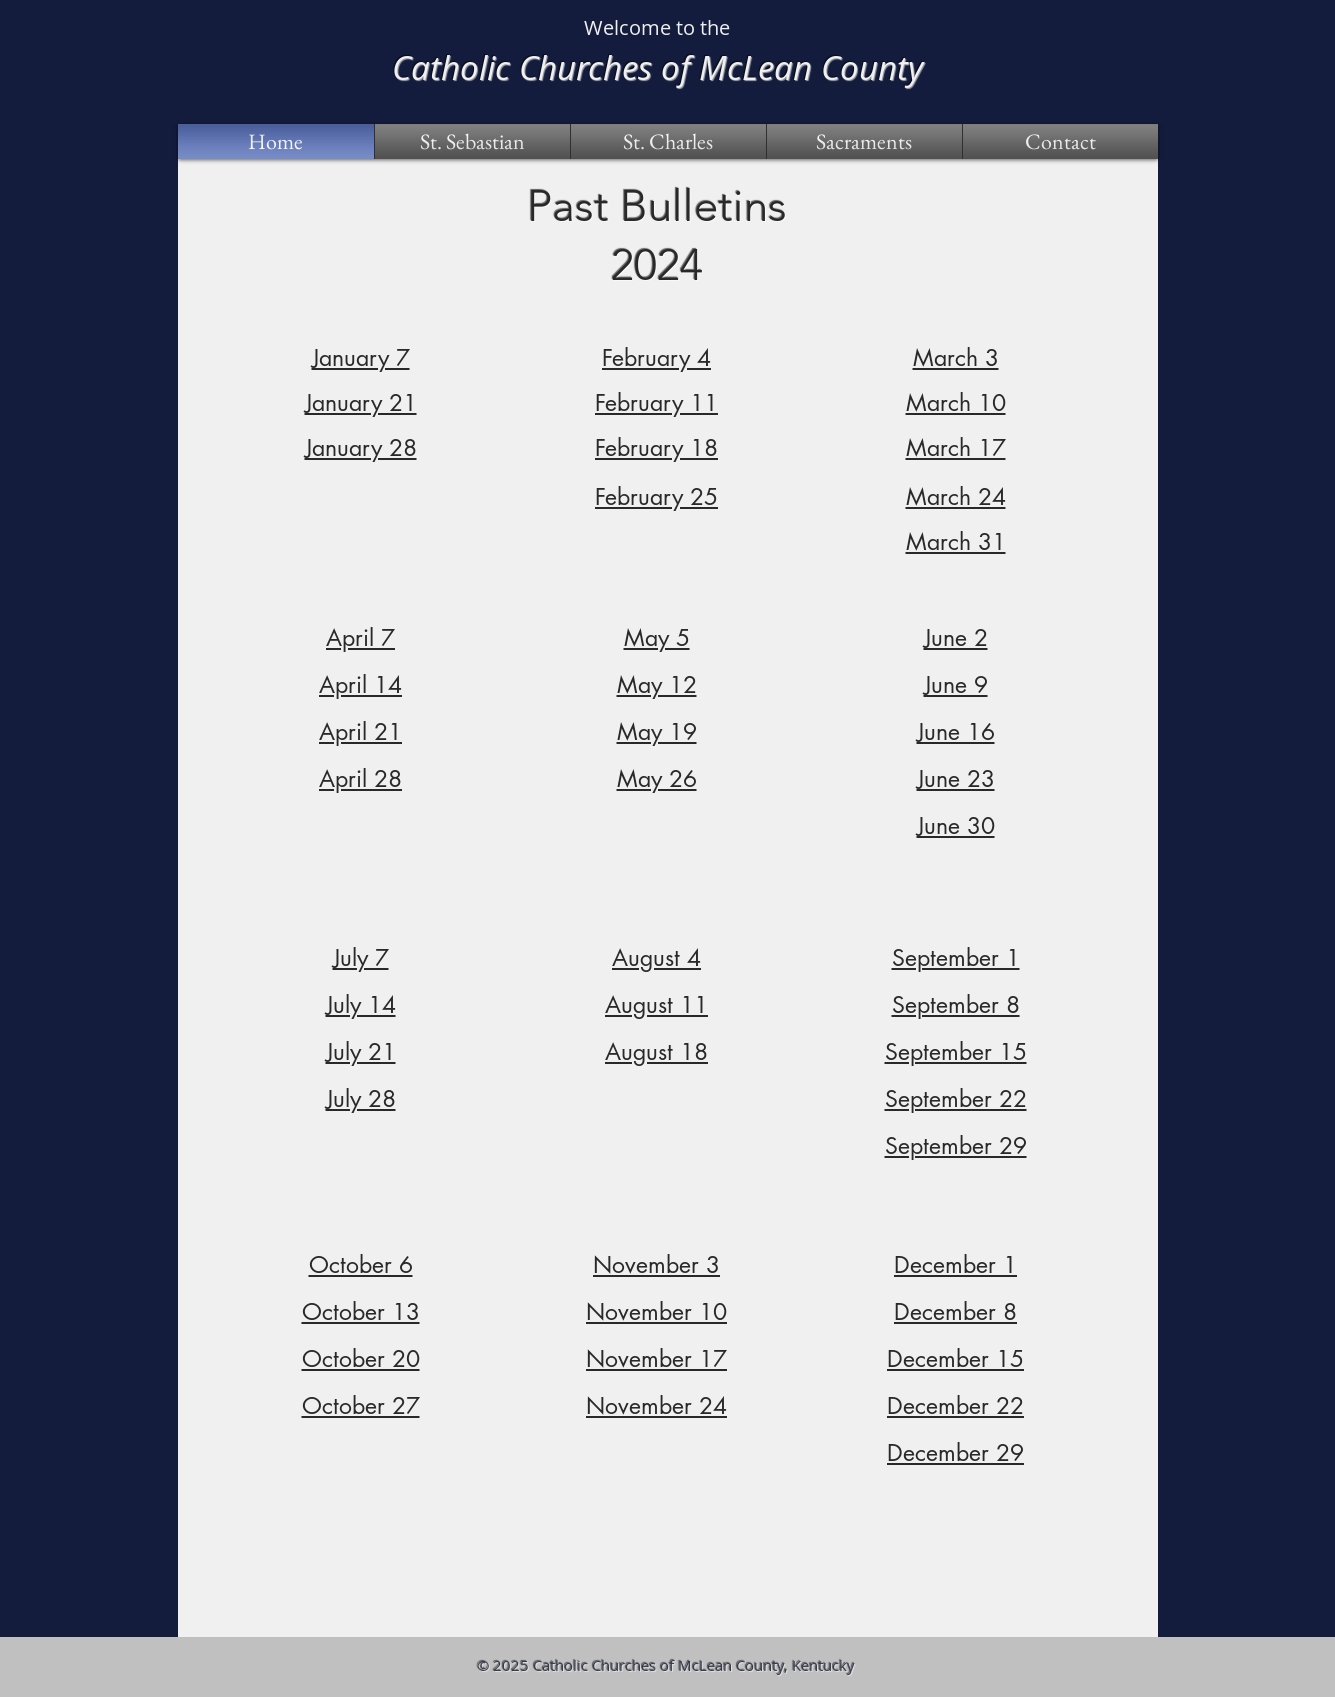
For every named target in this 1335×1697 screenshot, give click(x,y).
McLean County (811, 67)
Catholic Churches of (545, 67)
